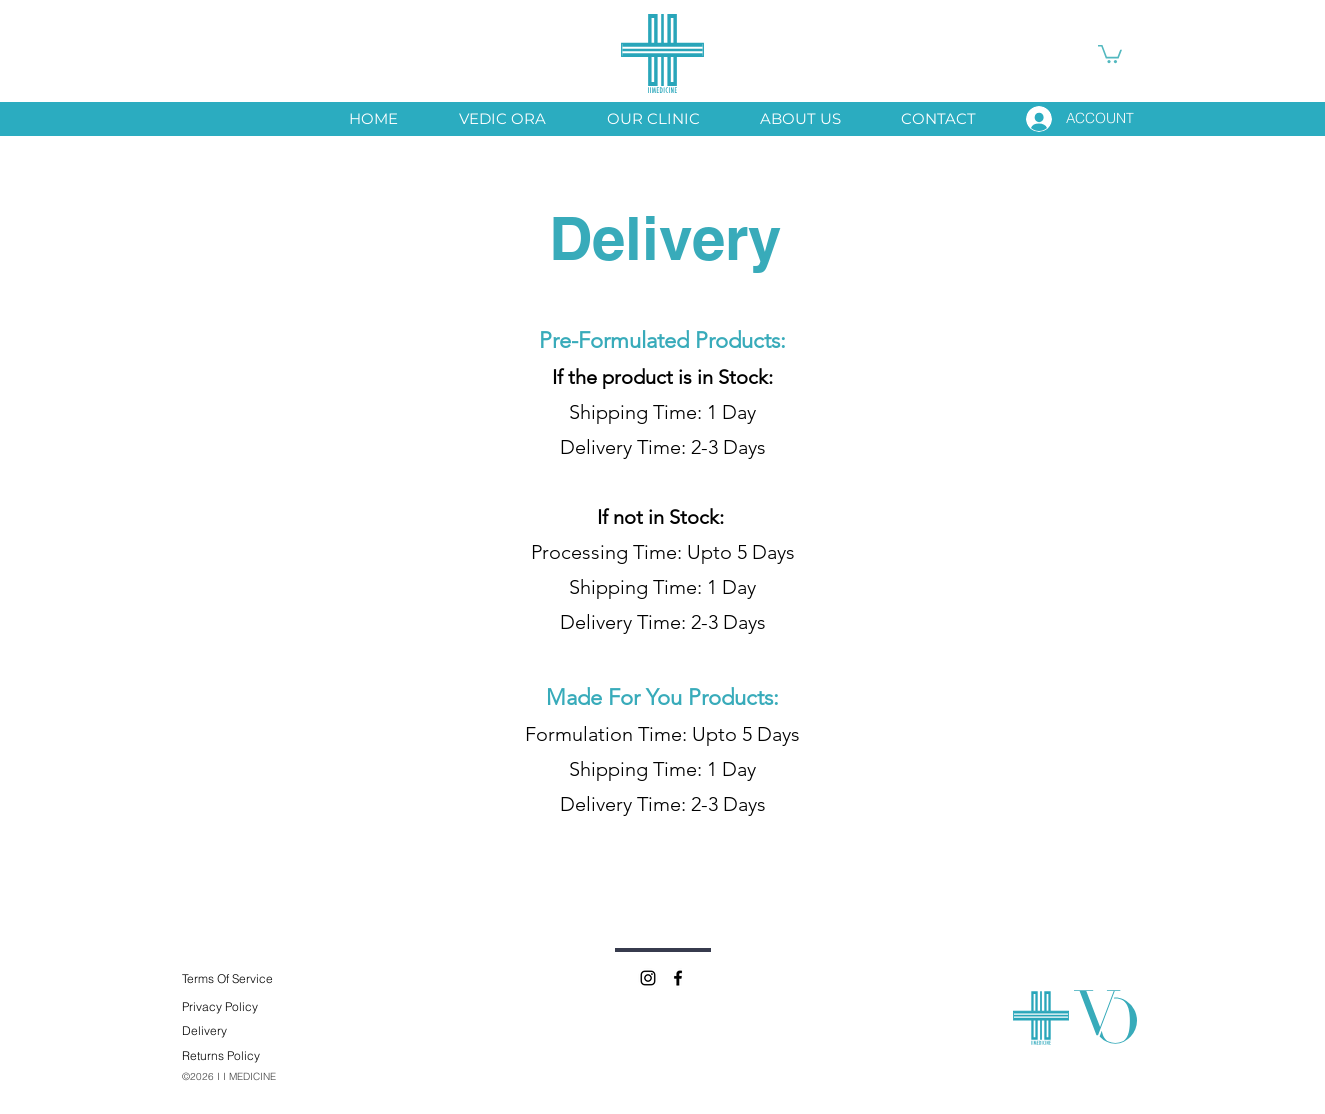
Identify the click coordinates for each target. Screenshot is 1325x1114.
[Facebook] (678, 978)
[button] (1110, 53)
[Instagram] (648, 978)
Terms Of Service (227, 978)
